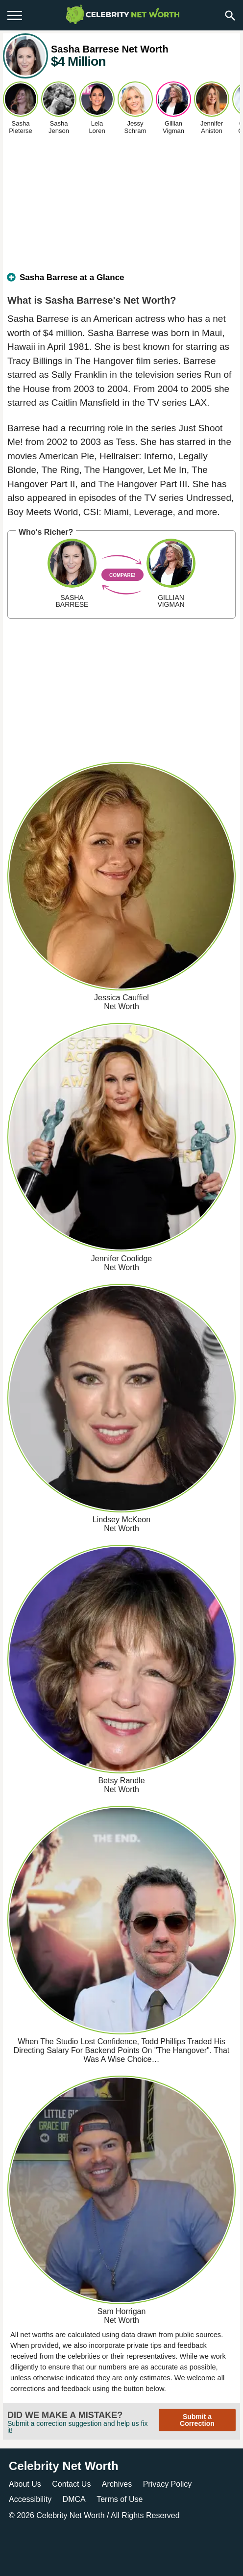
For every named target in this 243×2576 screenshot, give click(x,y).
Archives (117, 2484)
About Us (25, 2484)
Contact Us (71, 2484)
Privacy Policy (167, 2484)
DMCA (74, 2499)
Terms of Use (120, 2499)
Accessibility (30, 2499)
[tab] (121, 281)
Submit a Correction (197, 2420)
